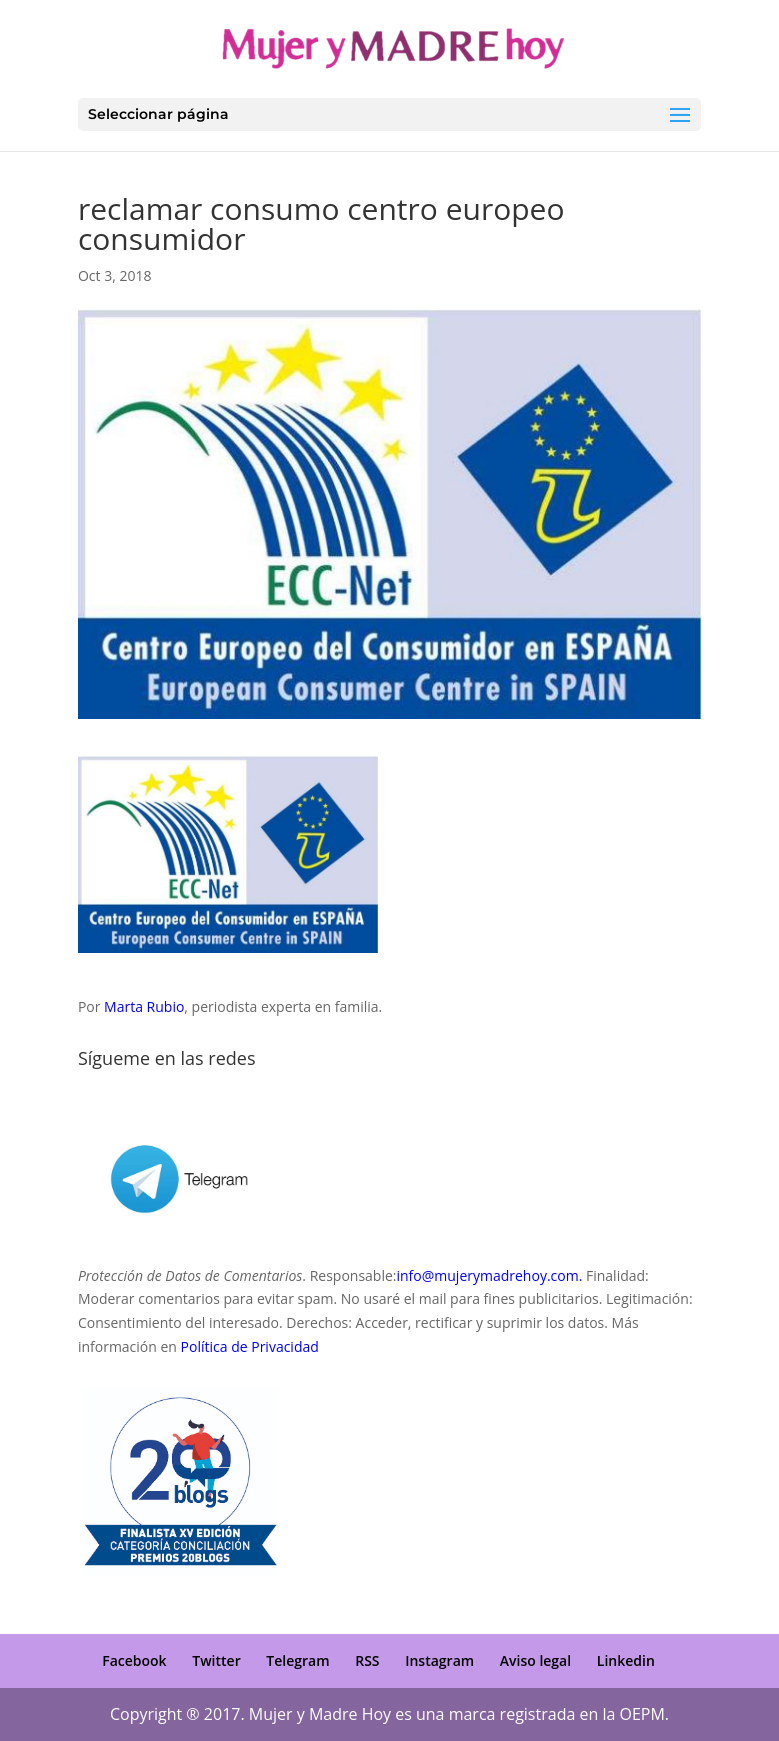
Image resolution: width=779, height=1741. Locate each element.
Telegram (297, 1660)
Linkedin (626, 1660)
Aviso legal (535, 1660)
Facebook (134, 1660)
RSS (367, 1660)
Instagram (439, 1660)
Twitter (216, 1660)
